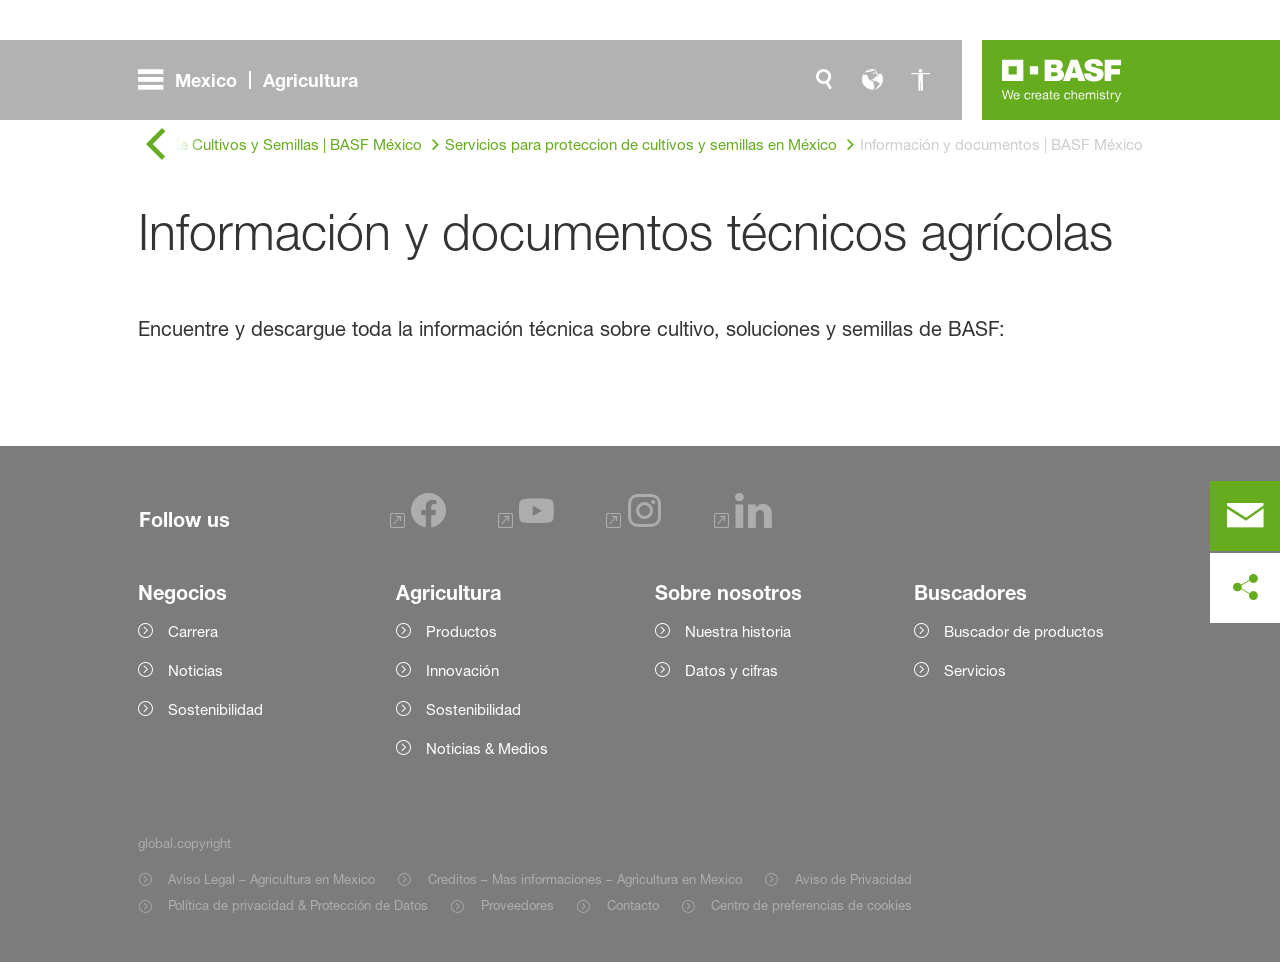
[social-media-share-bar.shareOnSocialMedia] (1245, 588)
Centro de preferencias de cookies (811, 905)
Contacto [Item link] (633, 905)
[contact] (1245, 516)
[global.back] (156, 145)
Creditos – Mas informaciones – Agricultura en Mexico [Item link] (585, 879)
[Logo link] (1062, 80)
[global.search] (824, 80)
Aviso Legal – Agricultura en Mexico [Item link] (271, 879)
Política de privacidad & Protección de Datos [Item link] (298, 905)
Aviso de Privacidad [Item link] (853, 879)
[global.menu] (256, 80)
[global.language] (872, 80)
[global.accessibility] (920, 80)
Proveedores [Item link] (517, 905)
